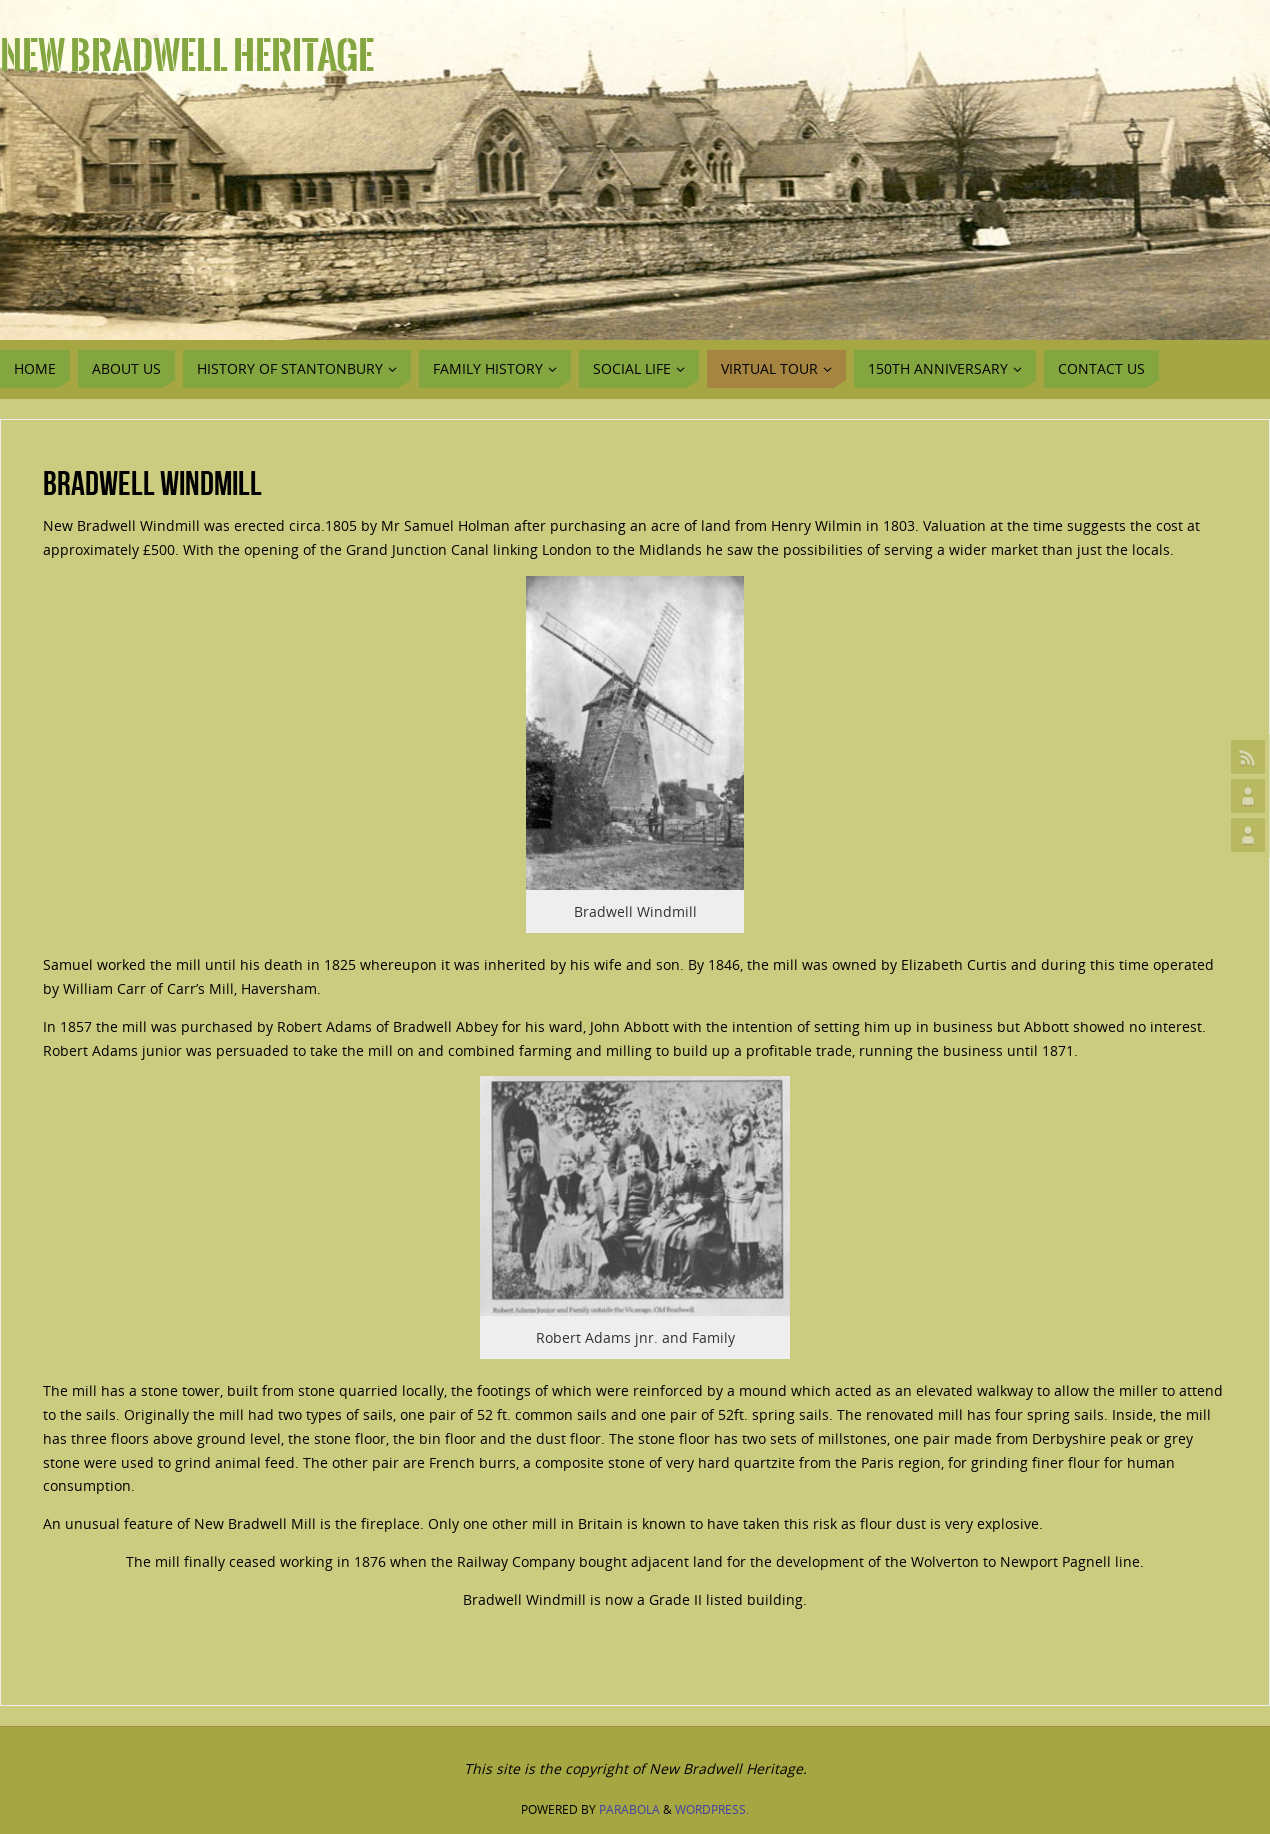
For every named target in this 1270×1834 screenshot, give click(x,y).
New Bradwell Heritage (187, 56)
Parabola (629, 1809)
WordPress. (712, 1809)
